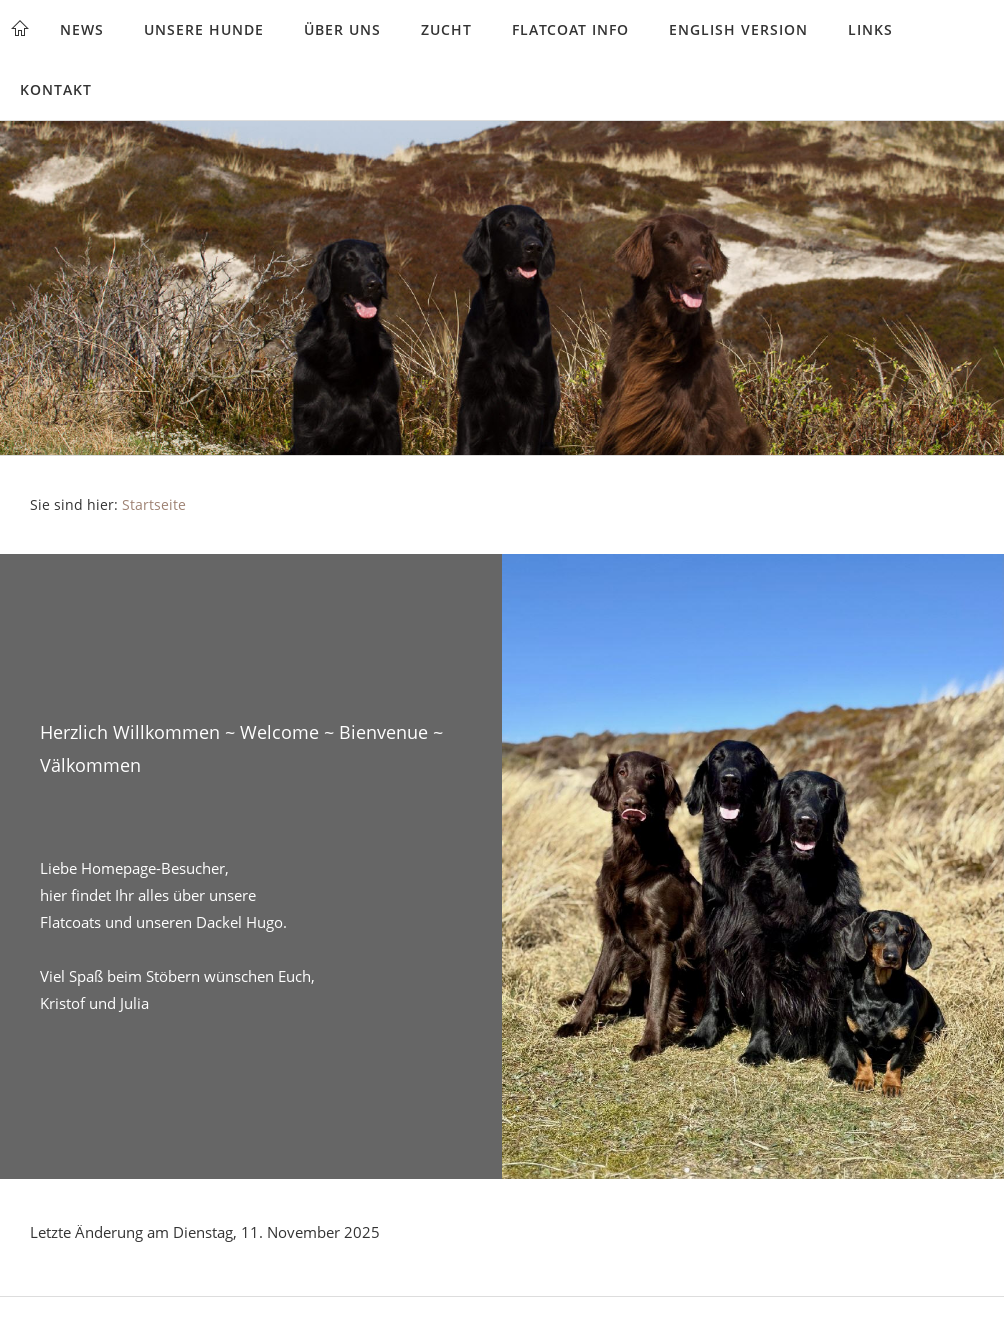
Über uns (342, 29)
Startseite (154, 505)
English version (738, 29)
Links (870, 29)
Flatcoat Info (570, 29)
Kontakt (56, 89)
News (82, 29)
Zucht (446, 29)
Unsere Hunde (204, 29)
